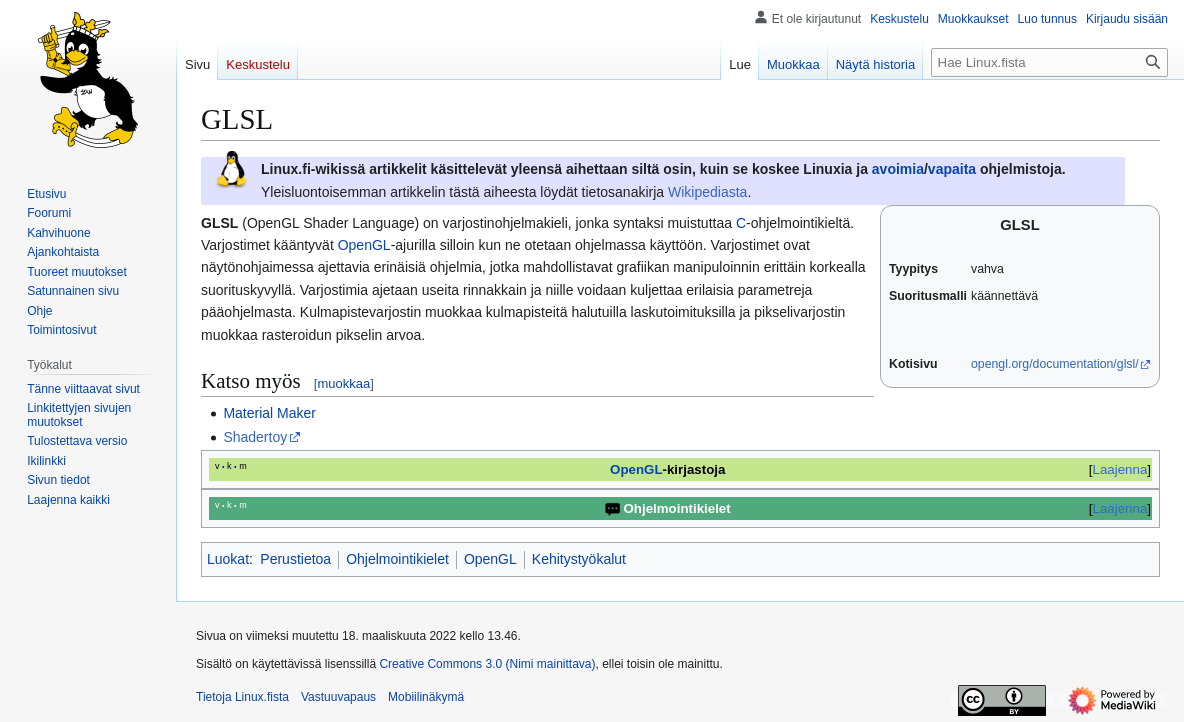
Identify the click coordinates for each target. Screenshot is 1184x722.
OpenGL (364, 245)
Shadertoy (255, 437)
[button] (68, 500)
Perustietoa (295, 559)
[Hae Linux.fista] (1049, 62)
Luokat (228, 559)
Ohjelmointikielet (397, 559)
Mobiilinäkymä (426, 697)
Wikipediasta (707, 192)
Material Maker (269, 413)
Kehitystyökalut (579, 559)
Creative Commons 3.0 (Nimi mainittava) (487, 664)
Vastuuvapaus (338, 697)
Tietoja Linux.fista (242, 697)
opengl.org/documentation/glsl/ (1055, 364)
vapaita (952, 169)
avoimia (898, 169)
